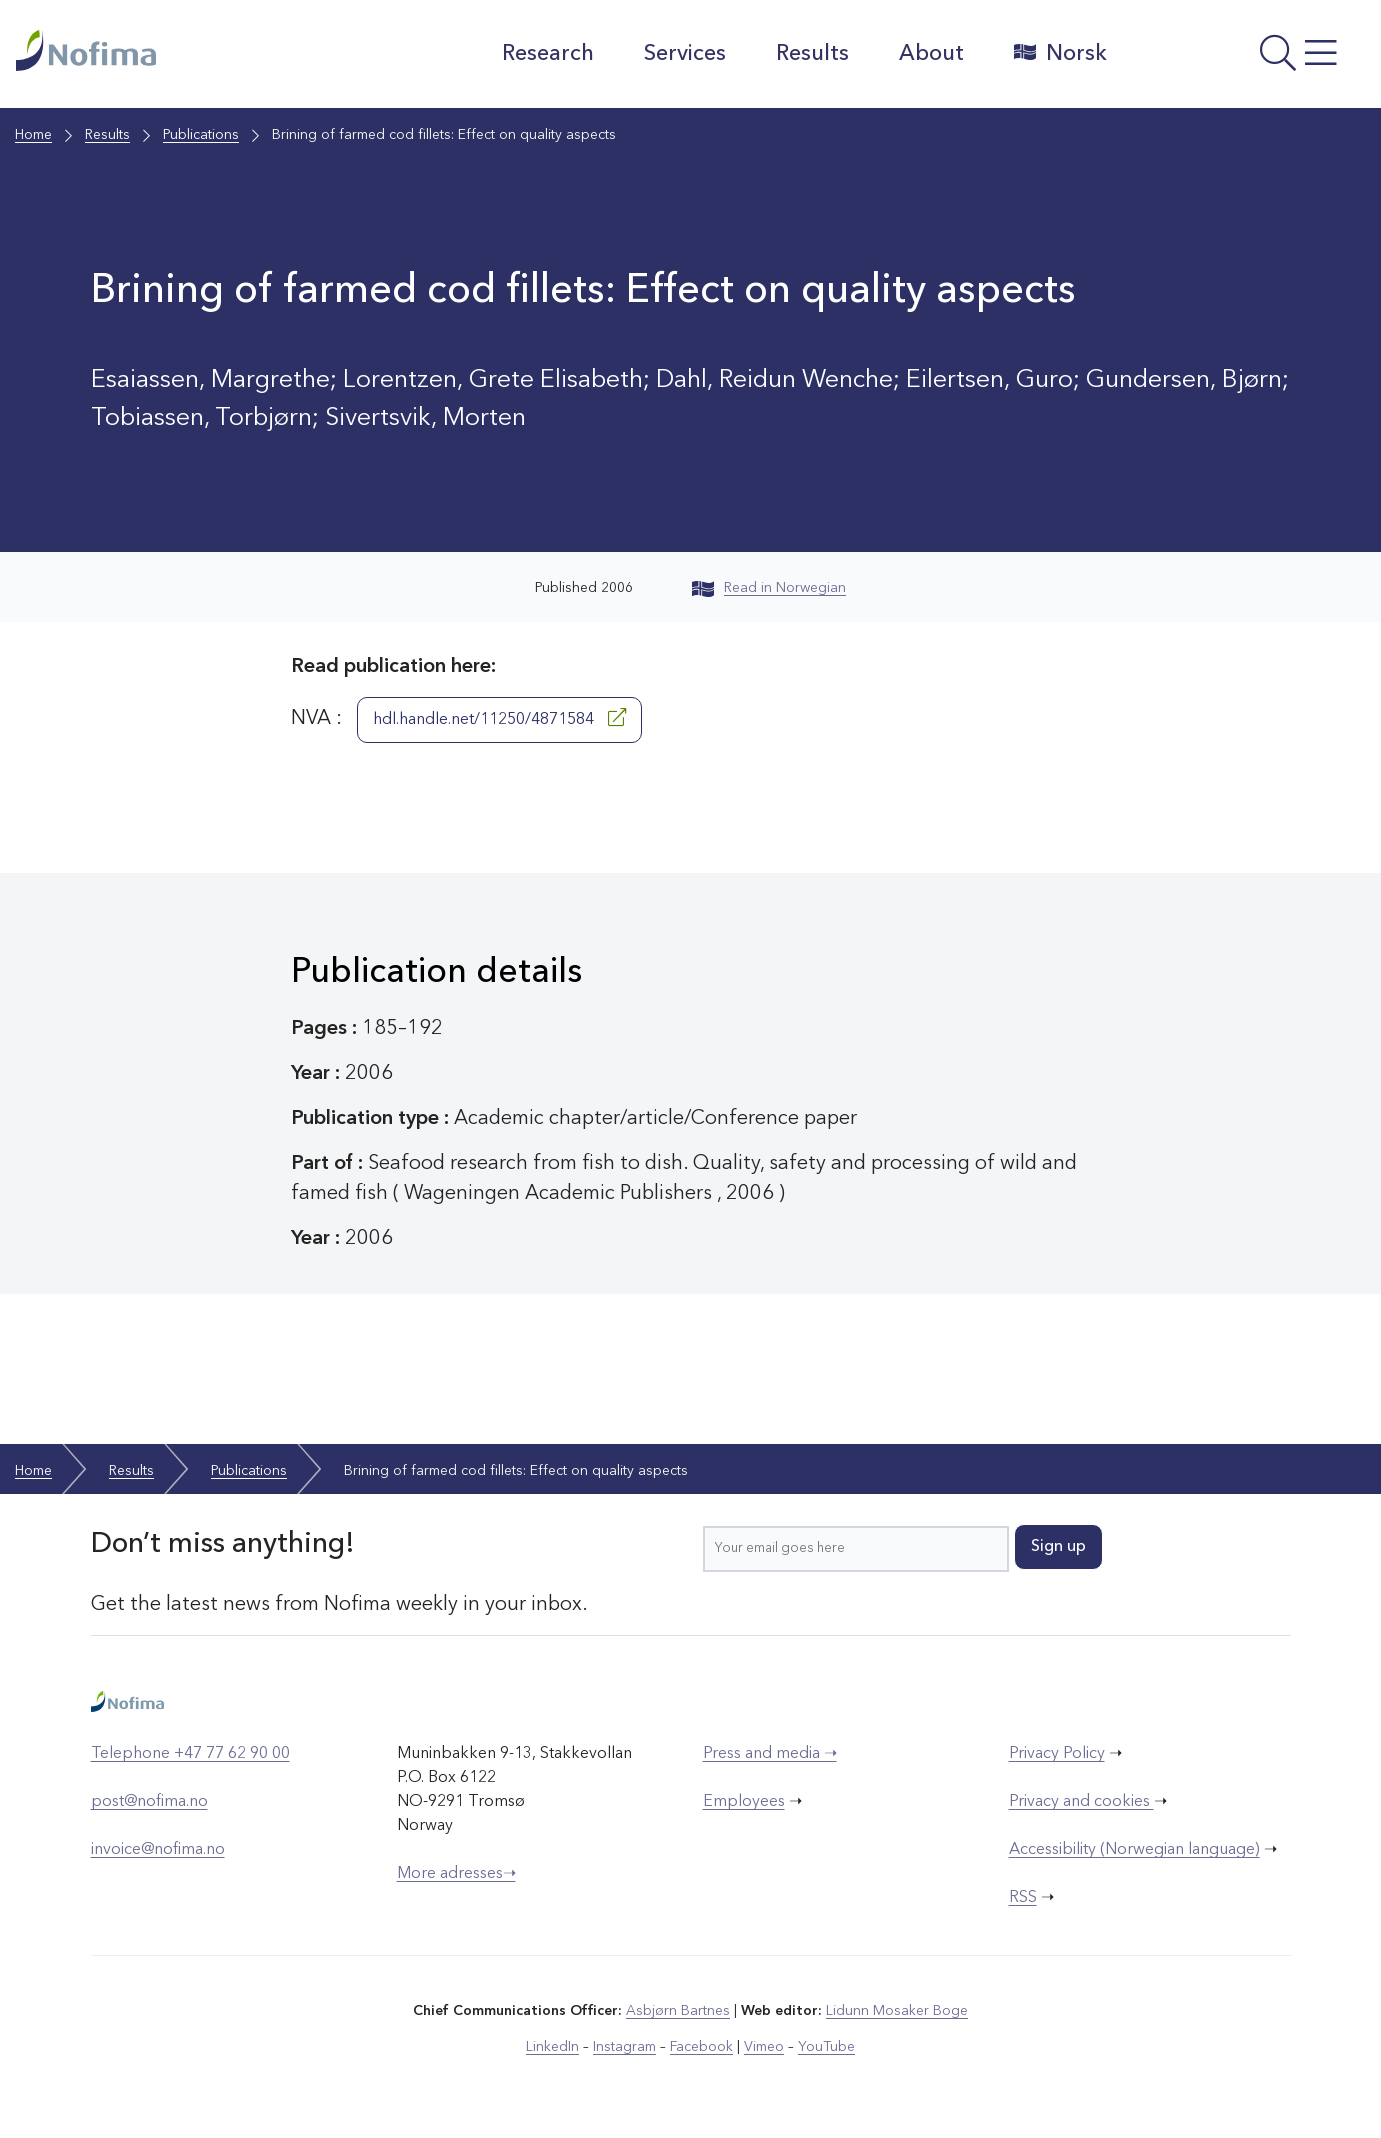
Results (812, 54)
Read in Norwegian (769, 588)
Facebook (701, 2047)
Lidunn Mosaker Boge (897, 2011)
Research (548, 54)
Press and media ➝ (770, 1754)
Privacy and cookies (1081, 1802)
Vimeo (764, 2047)
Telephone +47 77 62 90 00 (190, 1754)
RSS (1023, 1898)
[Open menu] (1246, 59)
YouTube (826, 2047)
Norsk (1060, 53)
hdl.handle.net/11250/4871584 (499, 718)
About (931, 54)
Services (685, 54)
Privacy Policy (1057, 1754)
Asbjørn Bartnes (678, 2011)
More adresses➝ (456, 1874)
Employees (744, 1802)
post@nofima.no (149, 1802)
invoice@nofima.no (158, 1850)
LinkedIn (552, 2047)
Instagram (624, 2047)
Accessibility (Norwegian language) (1134, 1850)
